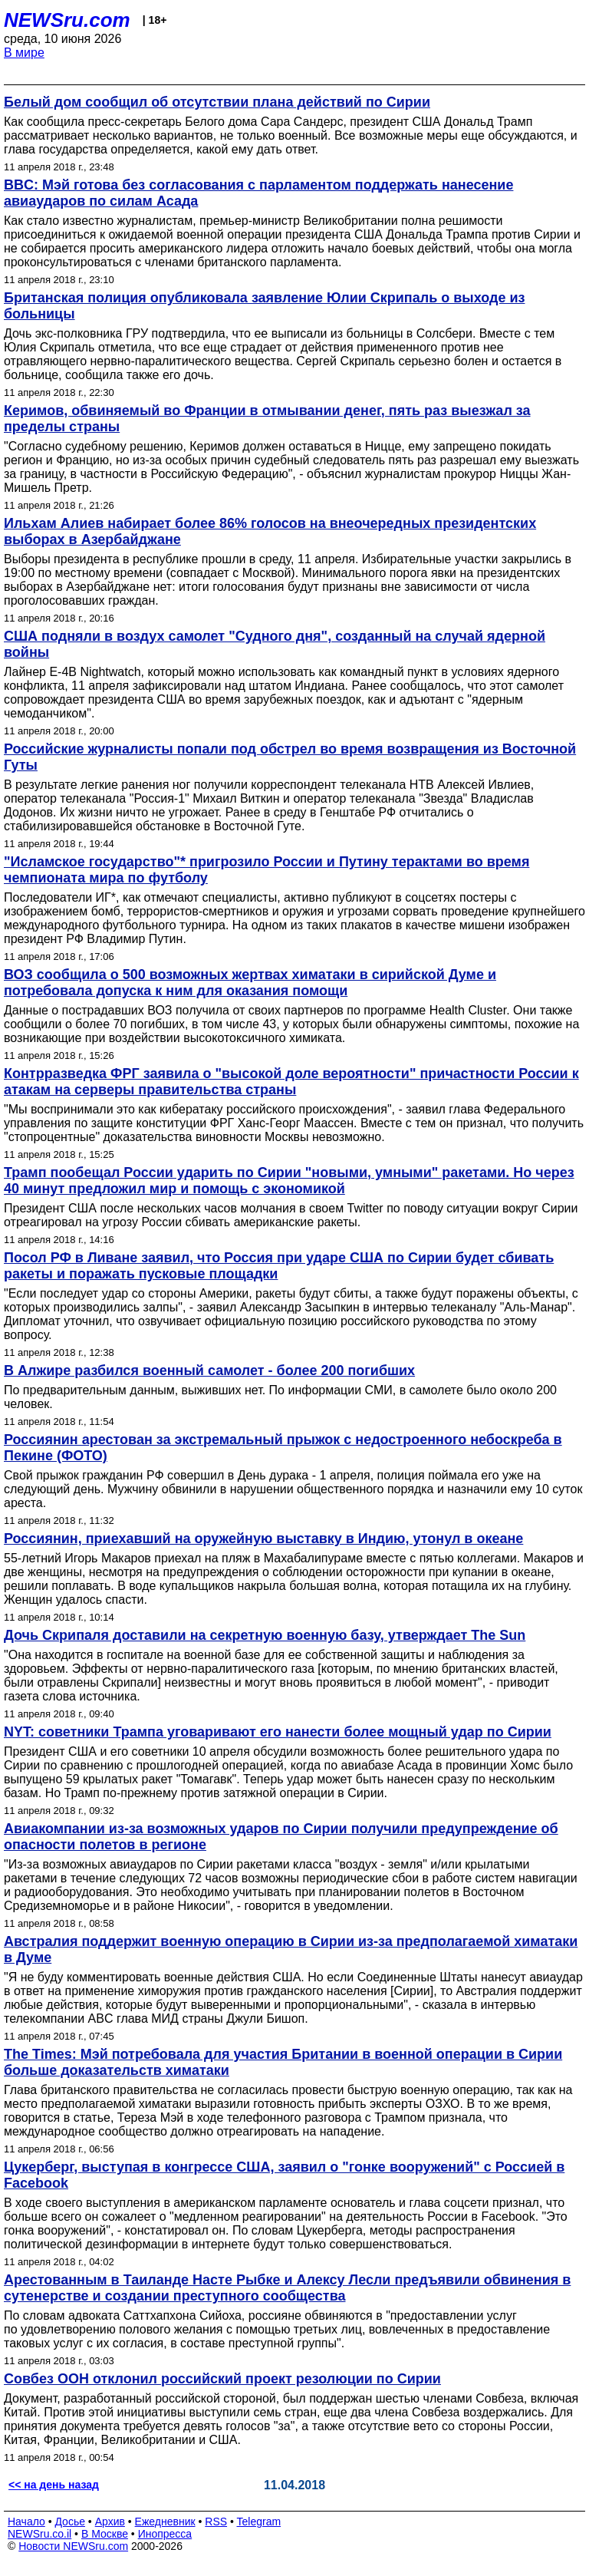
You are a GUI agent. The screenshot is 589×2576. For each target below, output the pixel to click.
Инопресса (165, 2534)
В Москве (104, 2534)
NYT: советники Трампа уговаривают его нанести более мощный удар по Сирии (277, 1732)
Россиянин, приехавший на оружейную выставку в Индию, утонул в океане (263, 1538)
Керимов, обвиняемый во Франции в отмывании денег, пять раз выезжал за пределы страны (267, 418)
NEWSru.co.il (39, 2534)
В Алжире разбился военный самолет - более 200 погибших (209, 1370)
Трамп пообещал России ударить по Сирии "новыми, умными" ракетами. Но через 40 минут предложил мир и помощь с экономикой (289, 1180)
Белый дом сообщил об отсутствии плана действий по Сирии (217, 102)
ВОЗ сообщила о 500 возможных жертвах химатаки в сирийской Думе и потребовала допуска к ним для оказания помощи (250, 982)
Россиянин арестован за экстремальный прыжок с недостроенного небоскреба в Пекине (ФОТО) (283, 1447)
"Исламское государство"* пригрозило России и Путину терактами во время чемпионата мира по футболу (266, 870)
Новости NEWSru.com (73, 2546)
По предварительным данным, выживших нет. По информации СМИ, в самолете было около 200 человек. (280, 1397)
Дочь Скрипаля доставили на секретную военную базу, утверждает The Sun (264, 1635)
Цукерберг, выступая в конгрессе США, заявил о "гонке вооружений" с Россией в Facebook (284, 2175)
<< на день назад (53, 2485)
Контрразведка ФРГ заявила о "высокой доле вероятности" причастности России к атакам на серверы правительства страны (291, 1081)
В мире (24, 52)
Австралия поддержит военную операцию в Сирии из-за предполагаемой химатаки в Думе (290, 1949)
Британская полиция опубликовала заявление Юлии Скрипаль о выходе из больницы (264, 306)
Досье (69, 2521)
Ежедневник (165, 2521)
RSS (216, 2521)
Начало (26, 2521)
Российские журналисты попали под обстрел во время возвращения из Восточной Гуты (290, 757)
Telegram (259, 2521)
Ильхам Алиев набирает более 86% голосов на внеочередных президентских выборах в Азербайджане (270, 531)
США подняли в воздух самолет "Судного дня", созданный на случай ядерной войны (274, 644)
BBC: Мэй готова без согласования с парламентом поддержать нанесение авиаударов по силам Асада (258, 193)
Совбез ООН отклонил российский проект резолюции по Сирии (222, 2378)
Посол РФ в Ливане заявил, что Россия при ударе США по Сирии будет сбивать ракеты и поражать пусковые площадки (279, 1265)
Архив (110, 2521)
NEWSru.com (67, 19)
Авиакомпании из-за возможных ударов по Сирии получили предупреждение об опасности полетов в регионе (281, 1836)
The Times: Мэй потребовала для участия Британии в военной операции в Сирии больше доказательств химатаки (283, 2062)
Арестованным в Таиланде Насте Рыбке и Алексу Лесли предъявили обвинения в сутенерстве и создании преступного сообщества (287, 2288)
